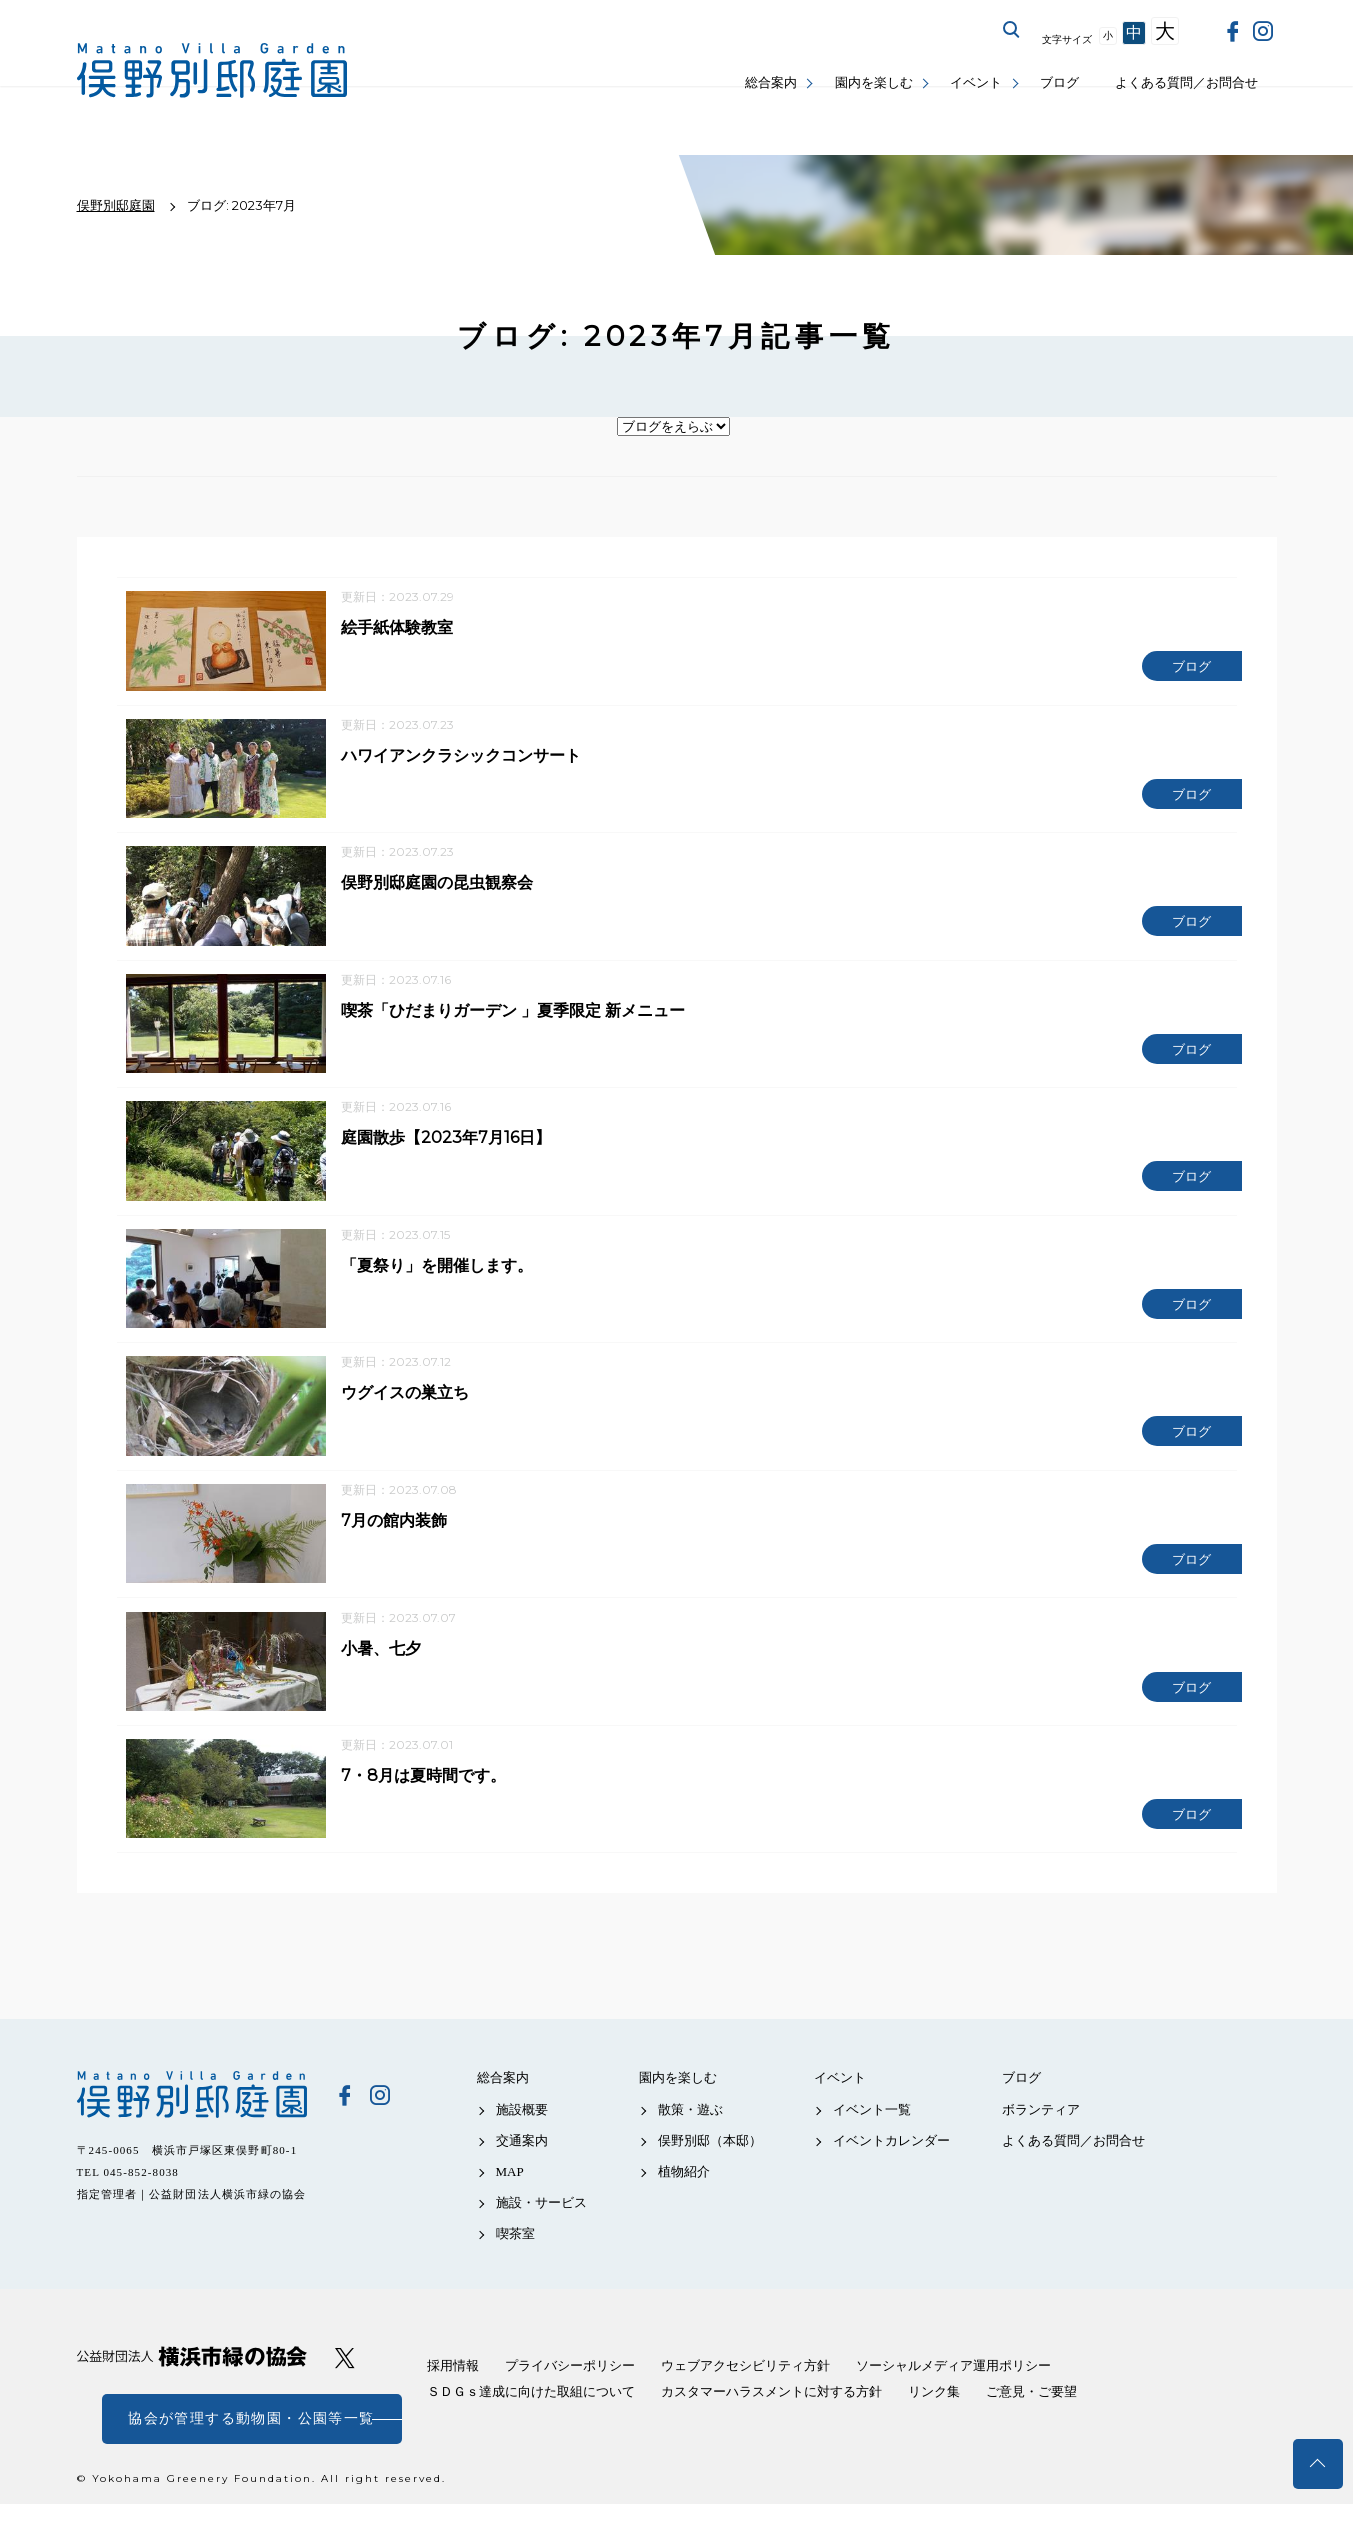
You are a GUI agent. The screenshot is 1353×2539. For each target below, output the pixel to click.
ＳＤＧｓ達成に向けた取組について (531, 2426)
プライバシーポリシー (570, 2400)
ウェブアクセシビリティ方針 (745, 2400)
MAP (510, 2206)
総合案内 (771, 82)
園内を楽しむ (874, 82)
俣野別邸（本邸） (710, 2174)
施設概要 (522, 2143)
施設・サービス (541, 2237)
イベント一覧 (872, 2143)
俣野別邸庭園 (192, 2129)
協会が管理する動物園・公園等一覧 (251, 2453)
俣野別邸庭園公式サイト (212, 70)
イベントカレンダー (891, 2174)
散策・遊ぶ (690, 2143)
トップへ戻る (1318, 2464)
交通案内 (522, 2174)
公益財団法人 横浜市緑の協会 (192, 2391)
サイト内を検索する (1012, 30)
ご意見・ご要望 (1031, 2426)
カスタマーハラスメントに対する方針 (771, 2426)
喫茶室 (515, 2268)
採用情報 (453, 2400)
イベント (976, 82)
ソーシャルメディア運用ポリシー (953, 2400)
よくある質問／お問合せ (1186, 82)
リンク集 (934, 2426)
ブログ (1059, 82)
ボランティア (1041, 2143)
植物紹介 (684, 2206)
